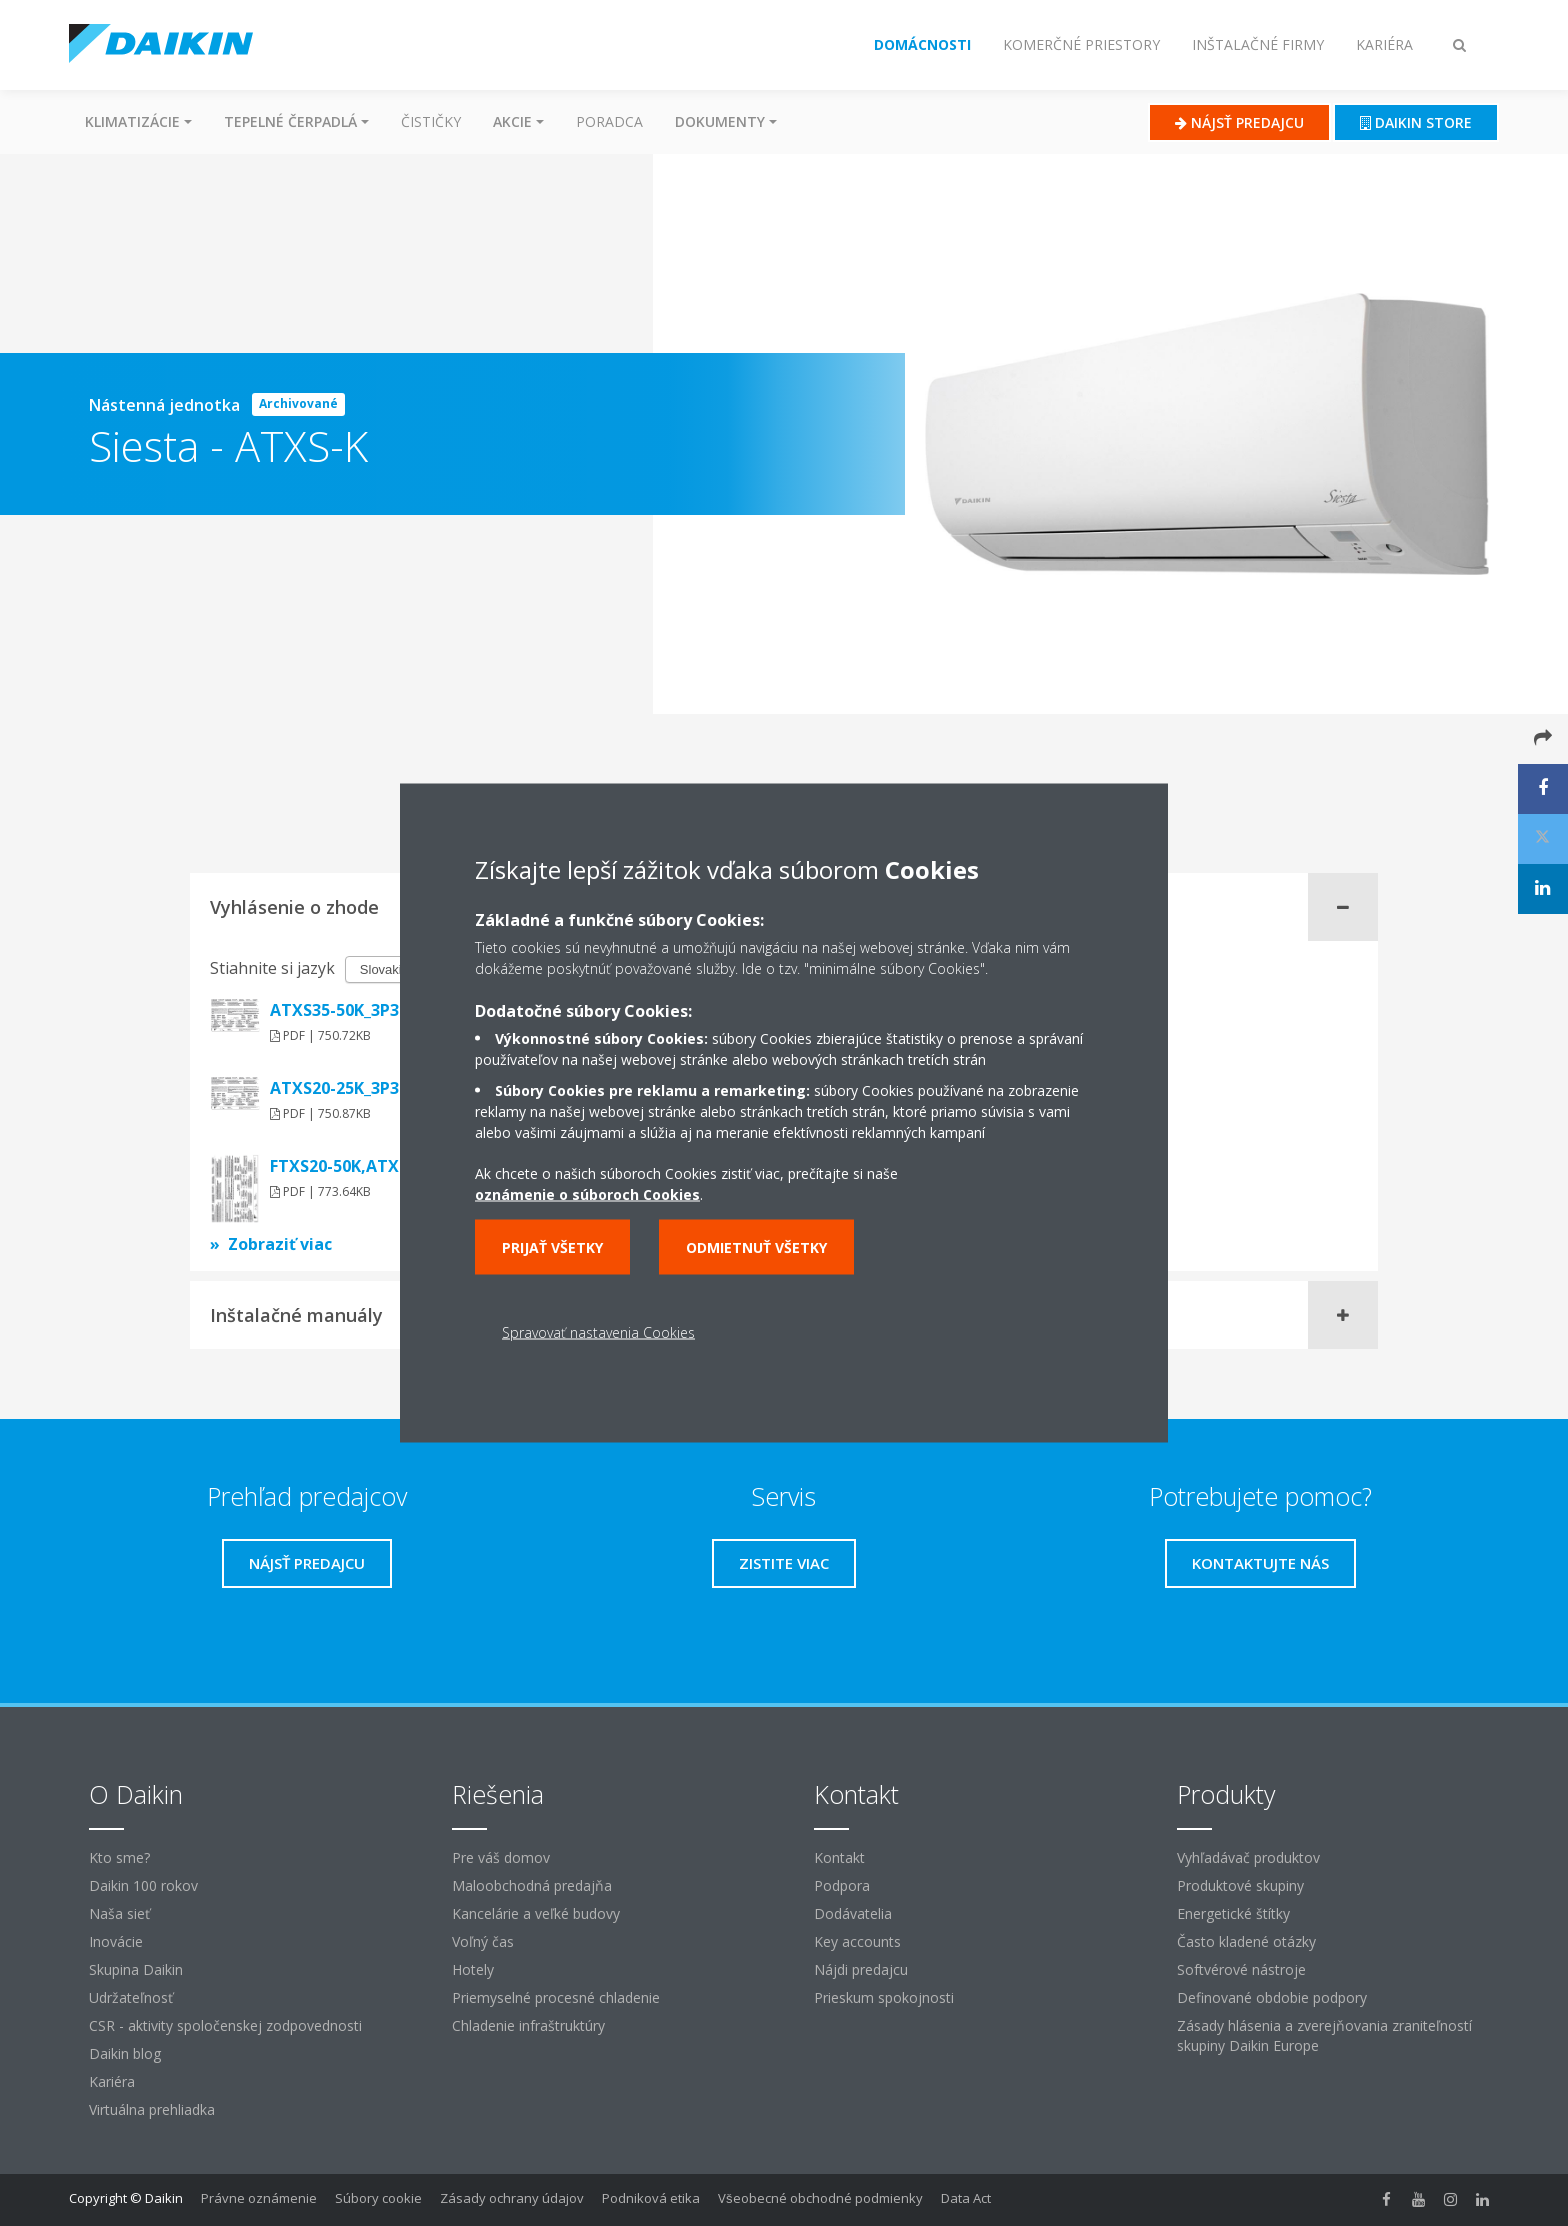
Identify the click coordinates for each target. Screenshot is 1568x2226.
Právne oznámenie (259, 2198)
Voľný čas (483, 1941)
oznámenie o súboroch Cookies (587, 1194)
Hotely (473, 1969)
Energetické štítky (1233, 1913)
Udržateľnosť (131, 1997)
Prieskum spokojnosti (884, 1997)
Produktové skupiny (1240, 1885)
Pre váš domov (501, 1857)
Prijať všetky (552, 1247)
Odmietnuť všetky (756, 1247)
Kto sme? (119, 1857)
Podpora (842, 1885)
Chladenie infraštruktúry (528, 2025)
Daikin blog (125, 2053)
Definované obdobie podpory (1272, 1997)
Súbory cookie (378, 2198)
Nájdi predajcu (861, 1969)
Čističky (431, 121)
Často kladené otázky (1246, 1941)
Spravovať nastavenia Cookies (598, 1332)
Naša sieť (119, 1913)
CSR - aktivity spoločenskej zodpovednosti (225, 2025)
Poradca (609, 121)
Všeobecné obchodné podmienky (820, 2198)
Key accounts (857, 1941)
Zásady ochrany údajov (512, 2198)
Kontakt (839, 1857)
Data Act (966, 2198)
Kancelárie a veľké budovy (536, 1913)
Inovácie (116, 1941)
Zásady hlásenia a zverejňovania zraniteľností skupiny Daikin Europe (1324, 2035)
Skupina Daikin (136, 1969)
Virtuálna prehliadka (152, 2109)
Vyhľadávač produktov (1248, 1857)
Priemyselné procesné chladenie (556, 1997)
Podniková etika (651, 2198)
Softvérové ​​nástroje (1241, 1969)
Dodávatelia (853, 1913)
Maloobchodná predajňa (532, 1885)
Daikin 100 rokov (143, 1885)
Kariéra (112, 2081)
